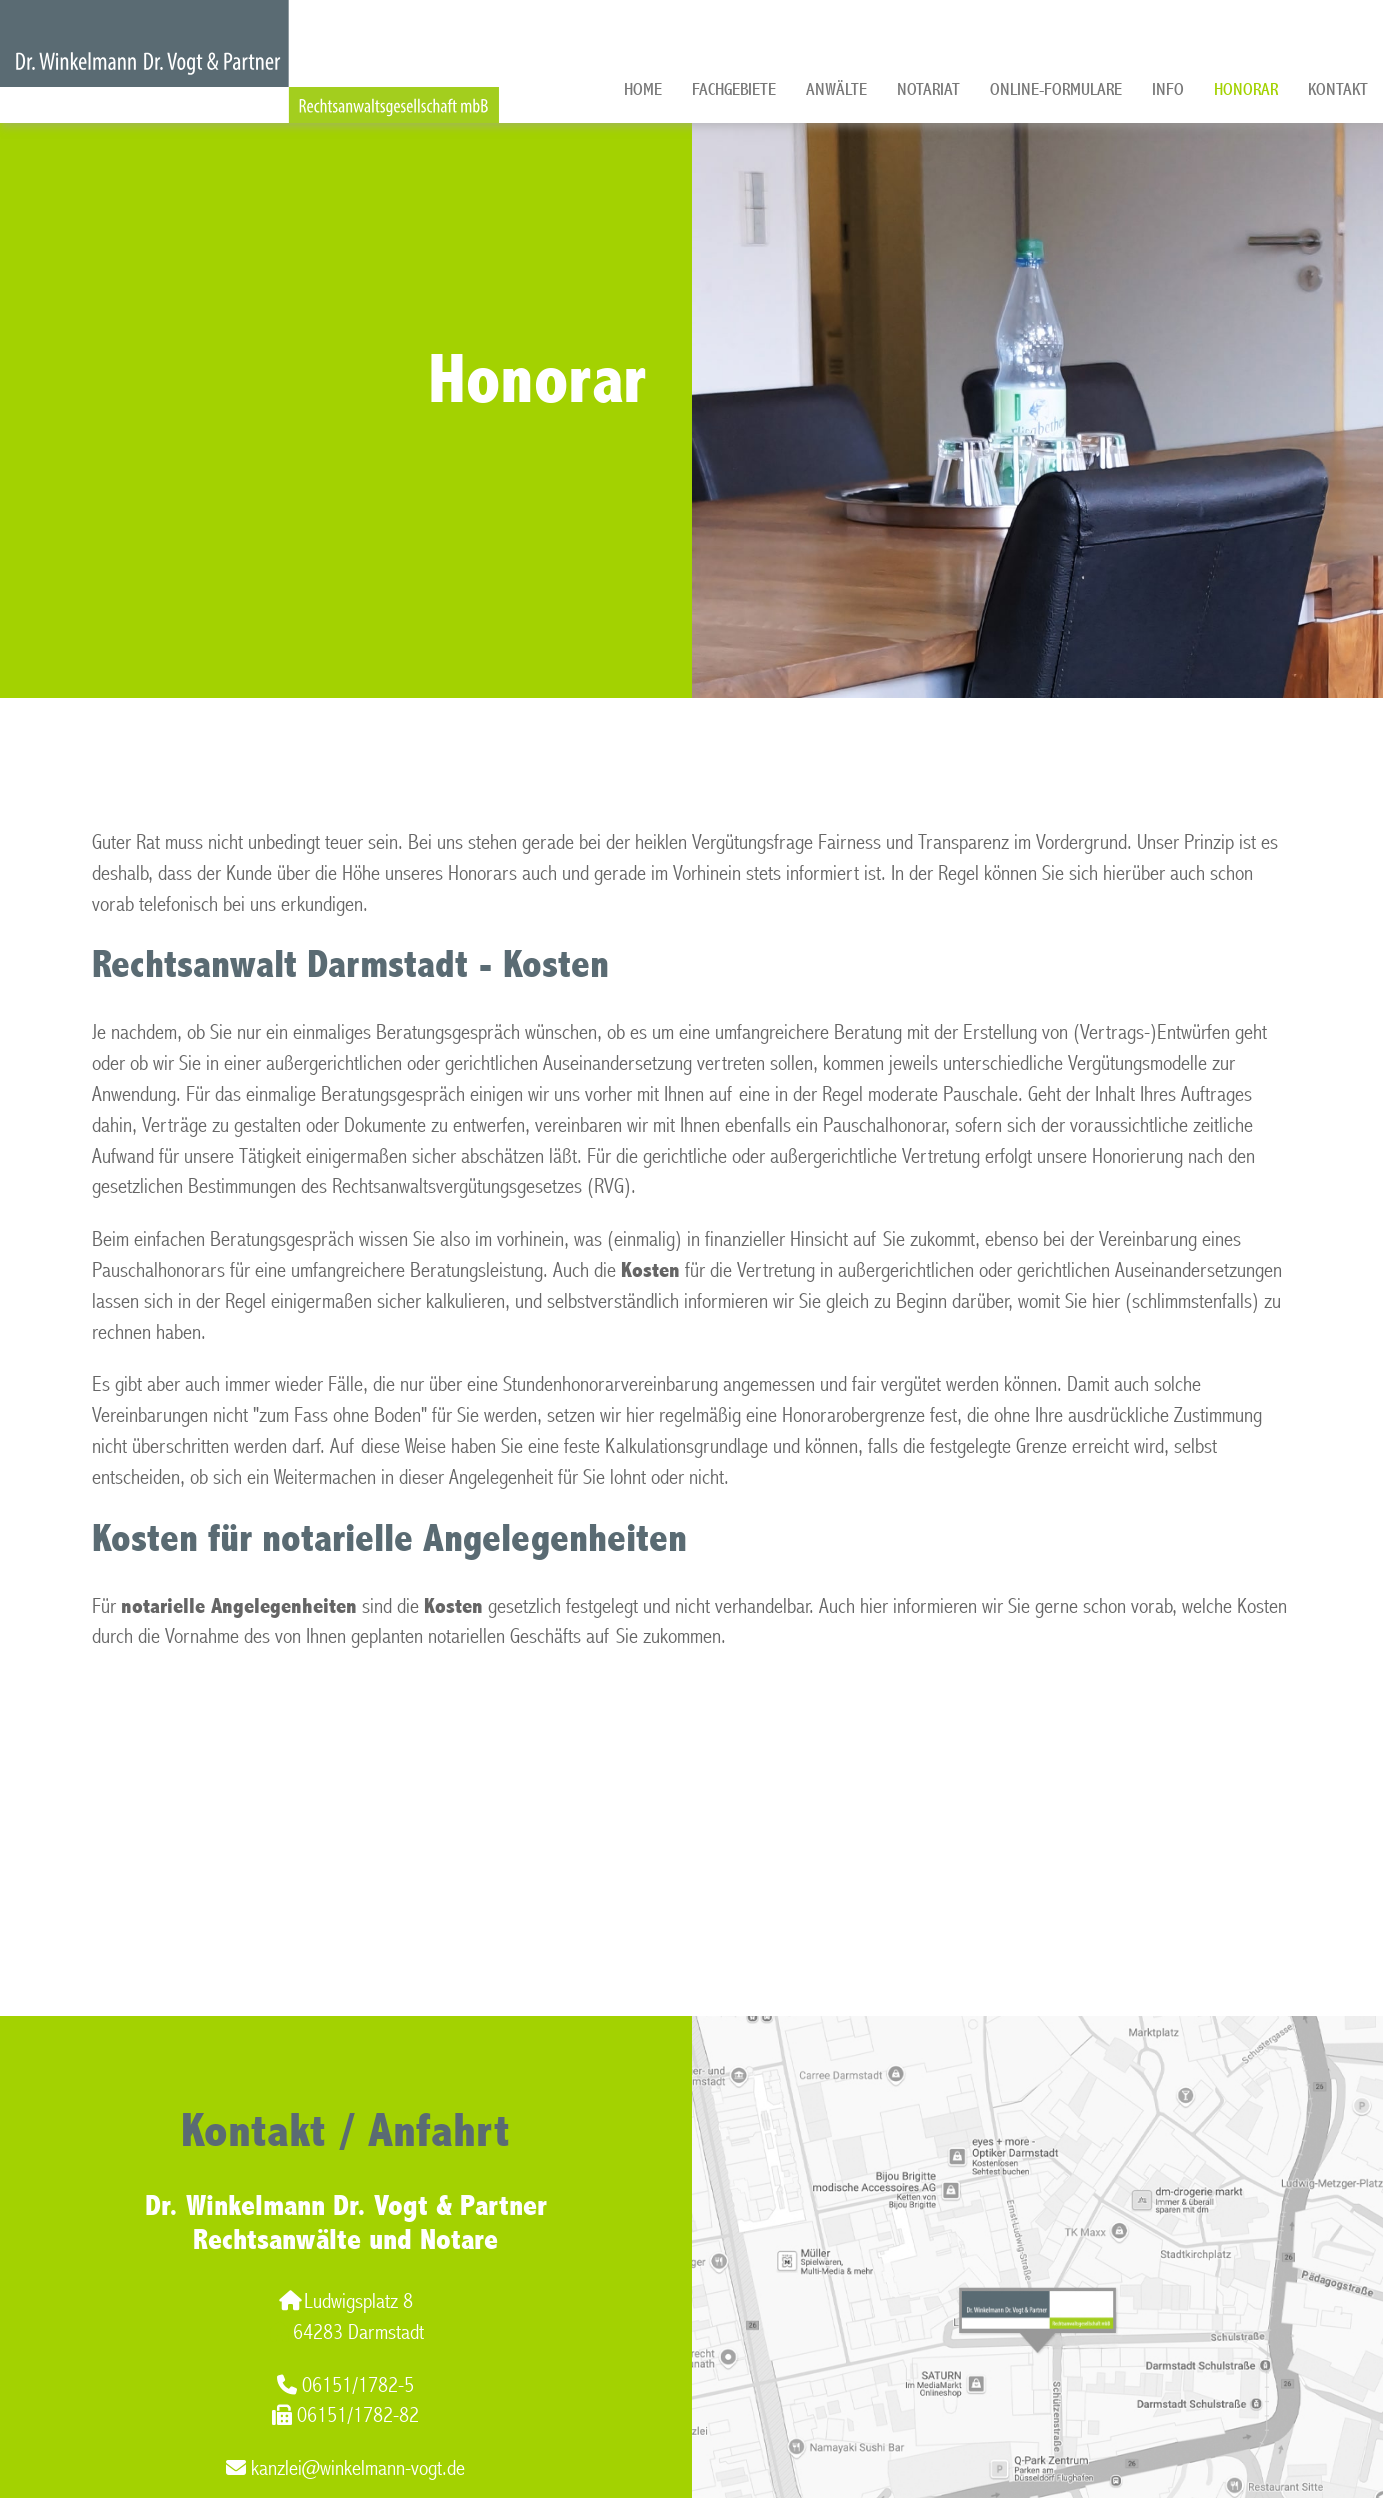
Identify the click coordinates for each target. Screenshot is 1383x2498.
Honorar (1246, 89)
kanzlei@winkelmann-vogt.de (345, 2468)
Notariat (928, 89)
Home (643, 89)
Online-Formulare (1056, 89)
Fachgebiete (734, 89)
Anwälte (836, 89)
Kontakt (1338, 89)
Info (1168, 89)
